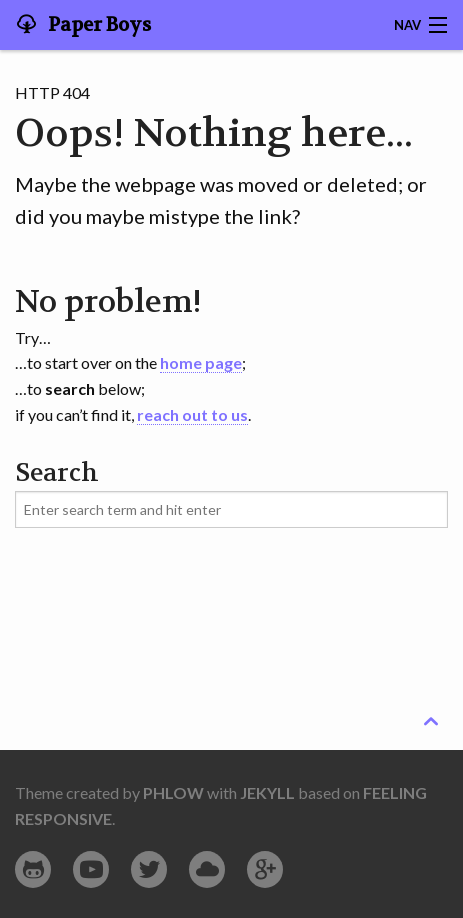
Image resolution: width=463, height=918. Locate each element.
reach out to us (192, 414)
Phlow (173, 792)
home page (201, 362)
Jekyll (267, 792)
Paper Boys (97, 25)
